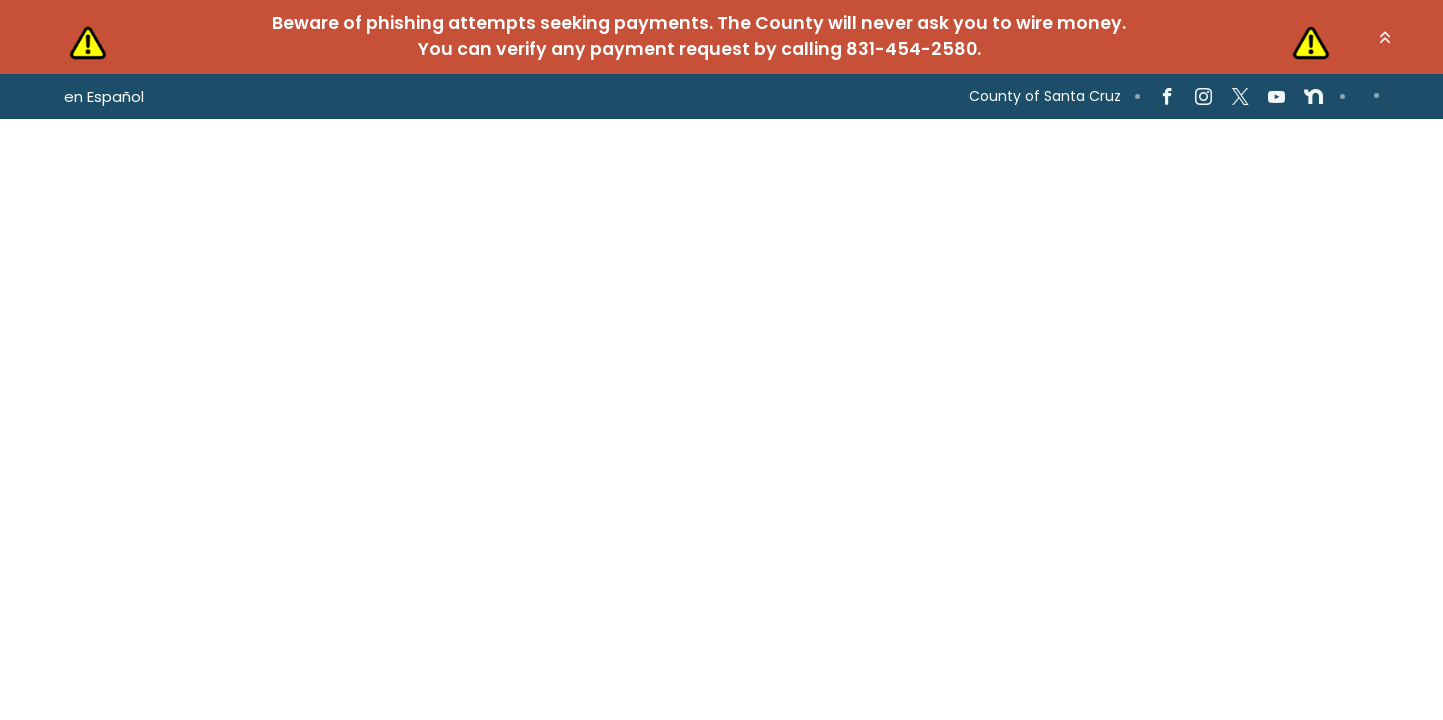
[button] (1385, 37)
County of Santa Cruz (1045, 96)
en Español (104, 96)
